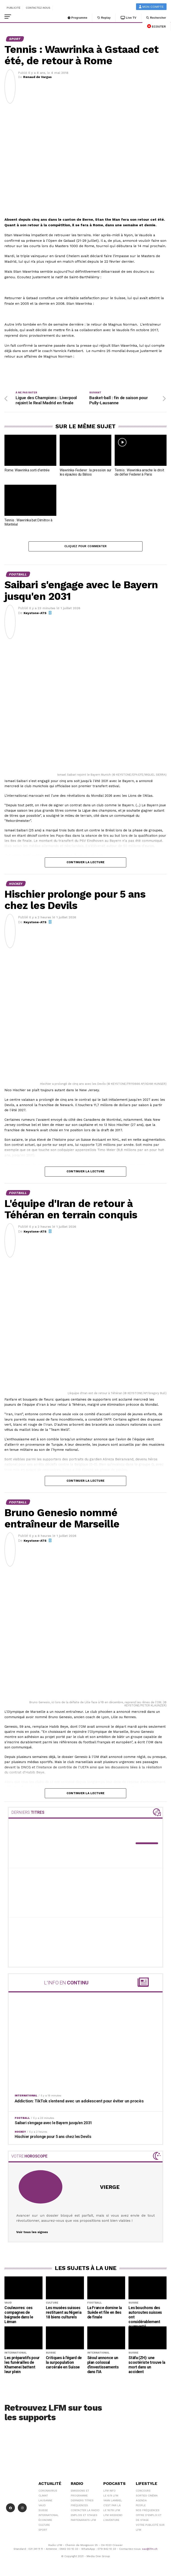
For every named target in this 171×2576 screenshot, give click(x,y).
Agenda (141, 2500)
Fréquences (79, 2505)
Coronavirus (48, 2490)
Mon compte (151, 6)
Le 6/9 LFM (110, 2495)
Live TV (128, 17)
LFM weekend (112, 2515)
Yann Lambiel (112, 2500)
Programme (78, 17)
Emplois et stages (84, 2515)
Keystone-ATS (35, 613)
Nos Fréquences (147, 2510)
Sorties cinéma (147, 2495)
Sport (43, 2529)
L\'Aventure (111, 2520)
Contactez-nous (38, 7)
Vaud (42, 2505)
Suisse (43, 2510)
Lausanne (45, 2500)
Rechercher (156, 17)
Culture (44, 2524)
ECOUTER (156, 26)
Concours (143, 2490)
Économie (45, 2520)
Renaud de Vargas (37, 77)
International (49, 2515)
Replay (104, 17)
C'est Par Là (112, 2505)
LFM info (109, 2490)
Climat (43, 2495)
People (141, 2505)
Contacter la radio (85, 2510)
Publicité (13, 7)
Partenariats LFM (83, 2520)
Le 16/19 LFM (111, 2510)
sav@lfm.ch (149, 2548)
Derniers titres (82, 2500)
